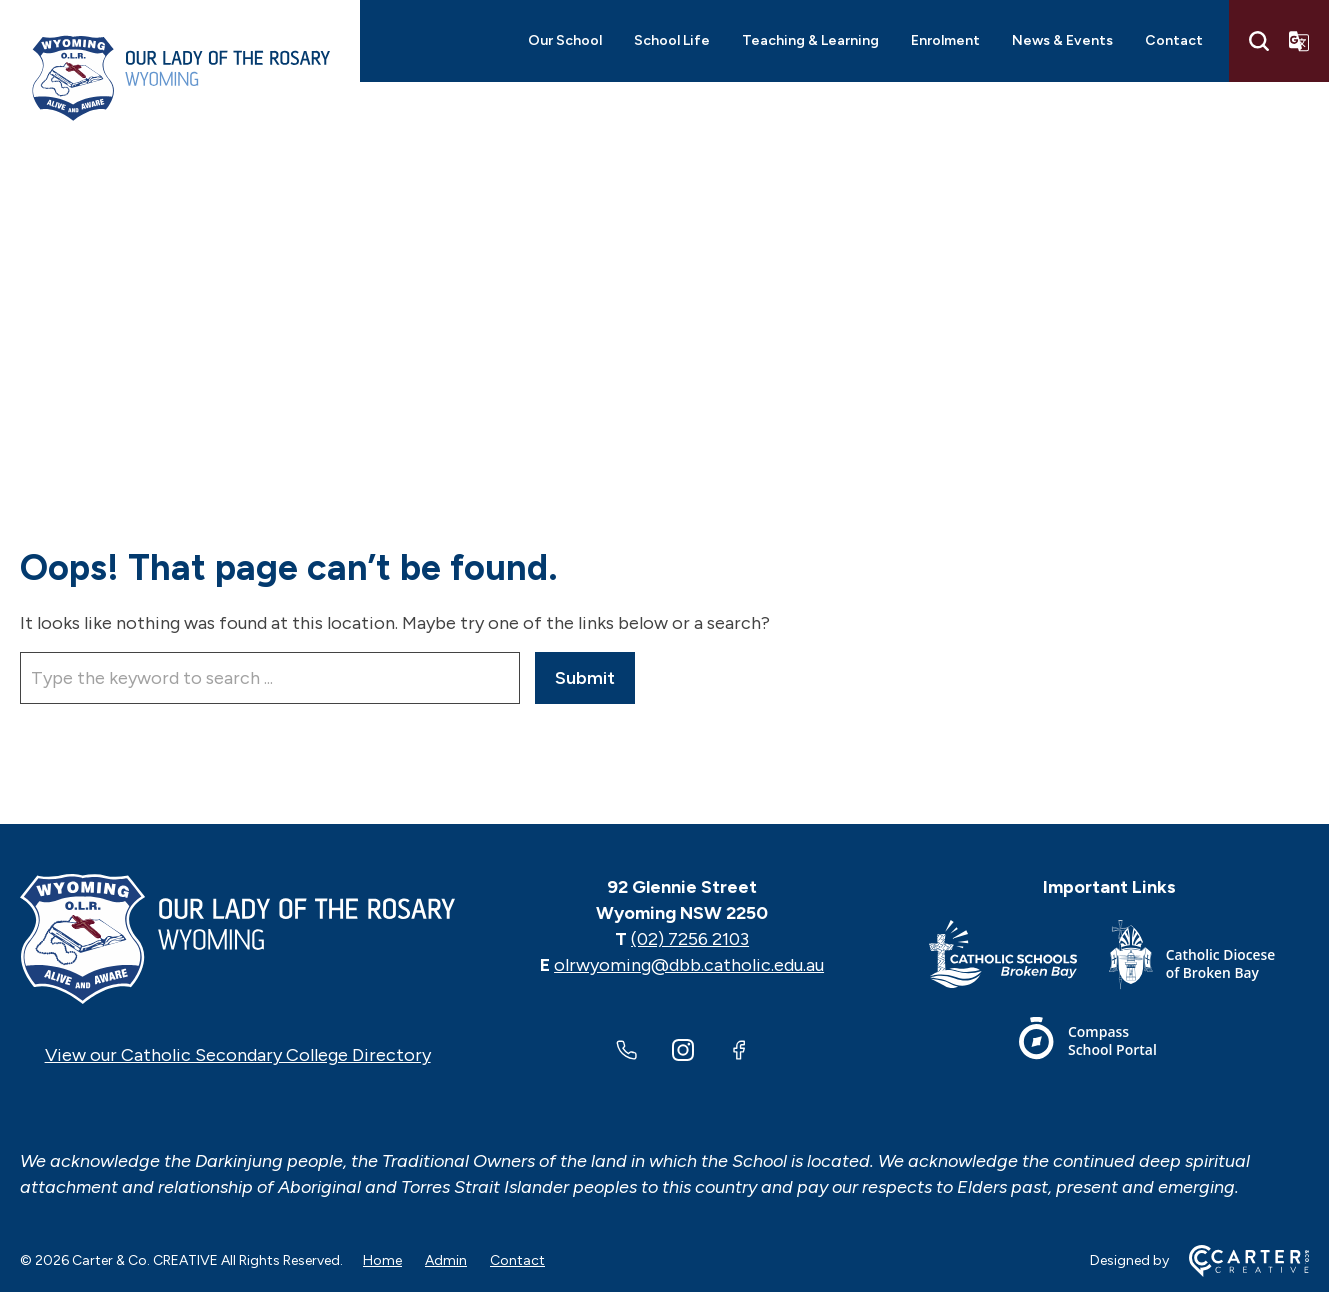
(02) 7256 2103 (690, 939)
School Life (672, 40)
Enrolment (945, 40)
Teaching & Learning (810, 40)
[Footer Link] (1019, 958)
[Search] (1259, 41)
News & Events (1062, 40)
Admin (446, 1260)
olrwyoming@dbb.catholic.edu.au (689, 965)
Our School (565, 40)
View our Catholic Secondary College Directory (238, 1055)
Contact (1174, 40)
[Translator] (1299, 41)
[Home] (237, 939)
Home (382, 1260)
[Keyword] (270, 678)
